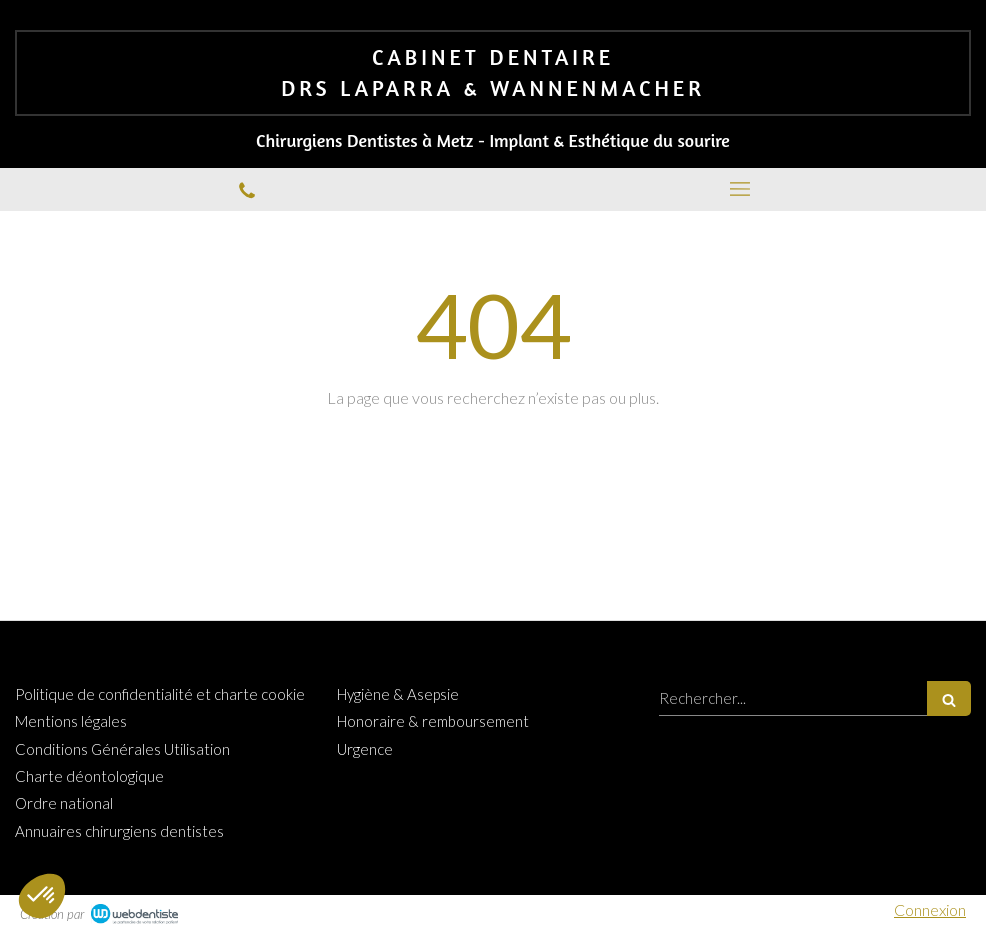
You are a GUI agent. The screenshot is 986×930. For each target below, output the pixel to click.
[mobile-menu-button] (739, 189)
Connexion (930, 909)
